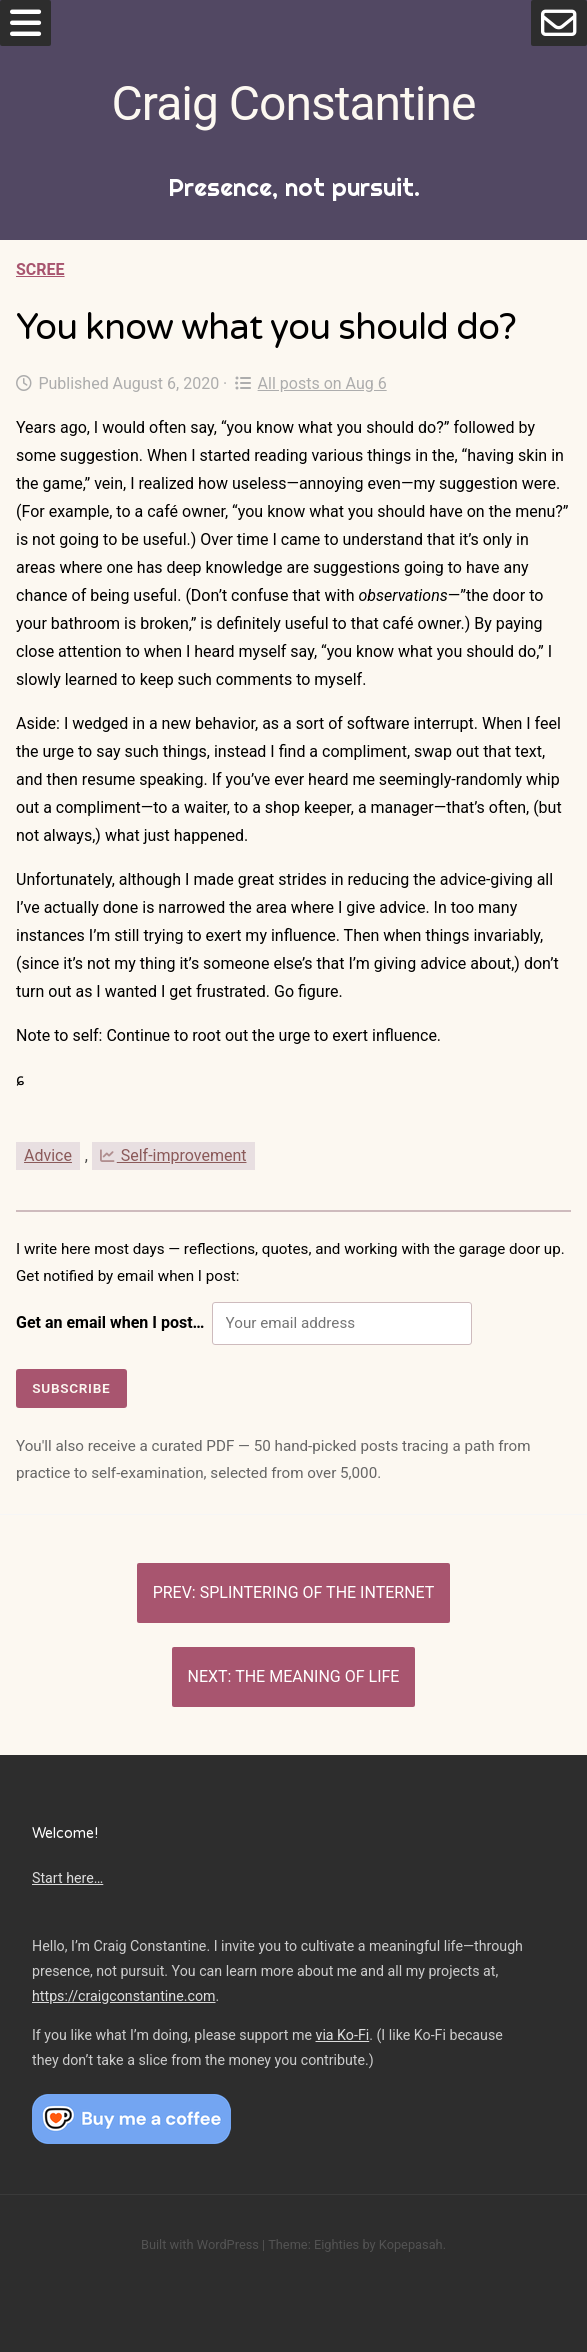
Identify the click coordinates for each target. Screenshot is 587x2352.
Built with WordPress (200, 2244)
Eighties (336, 2244)
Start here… (67, 1878)
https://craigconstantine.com (124, 1996)
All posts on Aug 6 (310, 383)
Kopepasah (411, 2244)
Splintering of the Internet (317, 1592)
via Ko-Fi (343, 2035)
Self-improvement (173, 1155)
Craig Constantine (294, 103)
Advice (48, 1155)
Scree (40, 269)
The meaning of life (317, 1676)
